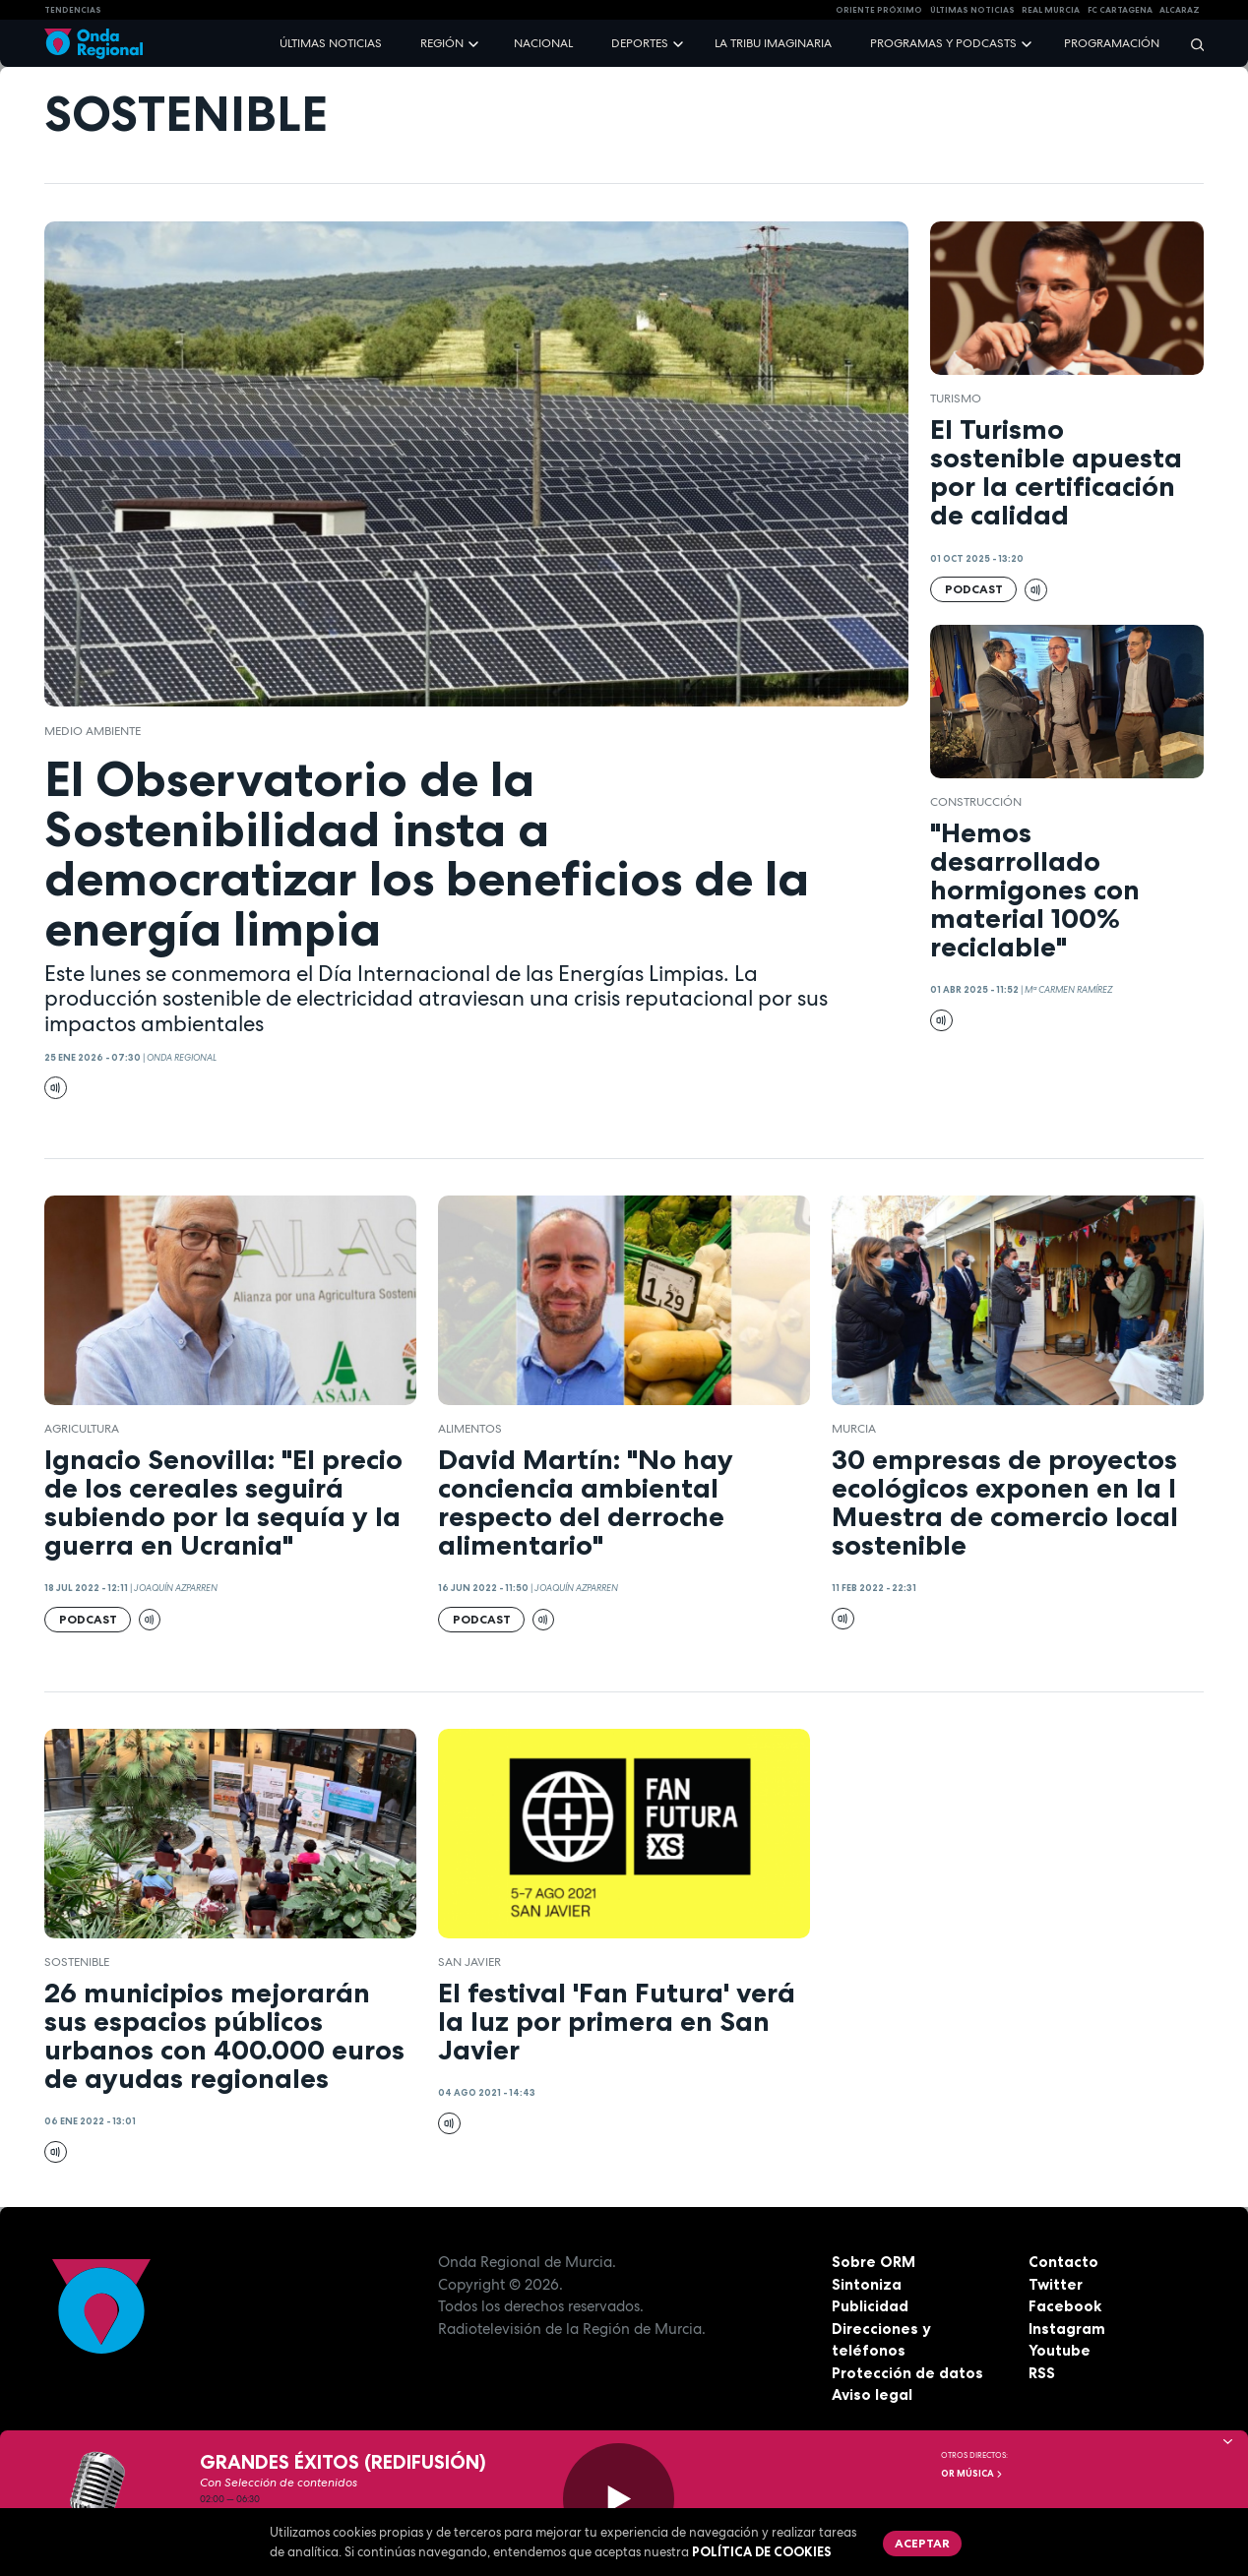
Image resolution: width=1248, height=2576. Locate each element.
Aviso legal (872, 2394)
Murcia (854, 1429)
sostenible (76, 1962)
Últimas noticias (331, 43)
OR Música (972, 2474)
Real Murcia (1051, 10)
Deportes (639, 43)
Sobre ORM (873, 2261)
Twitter (1056, 2284)
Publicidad (870, 2306)
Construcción (976, 802)
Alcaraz (1179, 10)
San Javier (469, 1962)
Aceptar (922, 2543)
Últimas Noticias (972, 10)
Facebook (1065, 2306)
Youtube (1060, 2350)
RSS (1042, 2372)
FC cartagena (1120, 10)
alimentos (470, 1429)
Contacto (1063, 2261)
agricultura (81, 1429)
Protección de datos (907, 2372)
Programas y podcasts (943, 43)
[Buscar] (1191, 43)
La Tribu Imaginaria (773, 43)
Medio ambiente (92, 731)
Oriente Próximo (879, 10)
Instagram (1067, 2328)
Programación (1111, 43)
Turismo (955, 398)
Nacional (543, 43)
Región (442, 43)
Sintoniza (867, 2284)
